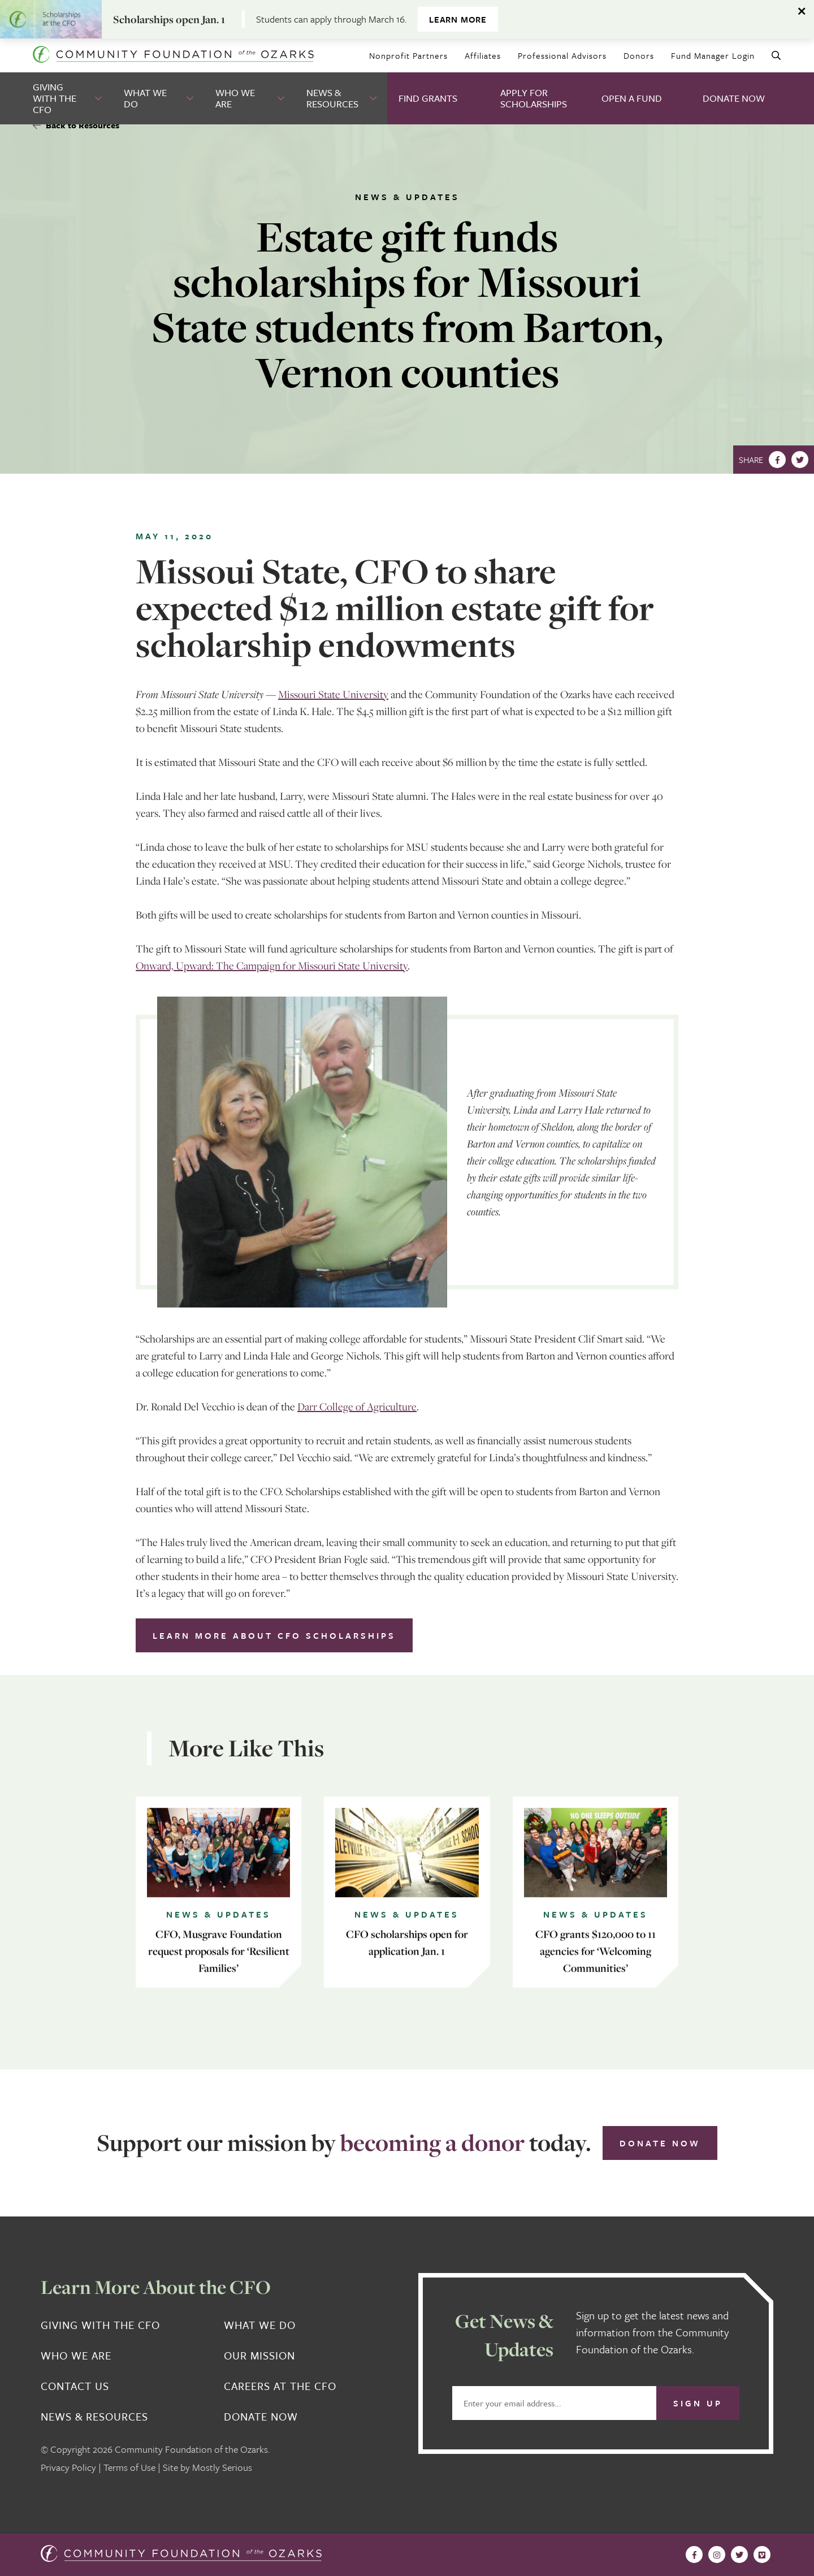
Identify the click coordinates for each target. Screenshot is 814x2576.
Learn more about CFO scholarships (274, 1635)
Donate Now (734, 98)
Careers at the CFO (280, 2386)
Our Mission (259, 2355)
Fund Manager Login (713, 55)
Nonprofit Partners (408, 55)
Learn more (458, 19)
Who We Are (235, 98)
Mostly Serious (222, 2467)
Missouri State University (333, 694)
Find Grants (428, 98)
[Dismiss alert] (802, 11)
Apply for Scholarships (533, 98)
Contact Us (75, 2386)
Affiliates (483, 55)
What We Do (145, 98)
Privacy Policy (68, 2467)
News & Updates (407, 197)
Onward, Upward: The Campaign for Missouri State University (272, 965)
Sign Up (697, 2403)
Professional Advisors (562, 55)
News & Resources (332, 98)
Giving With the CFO (54, 98)
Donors (639, 55)
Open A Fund (631, 98)
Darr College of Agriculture (357, 1406)
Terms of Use (129, 2467)
